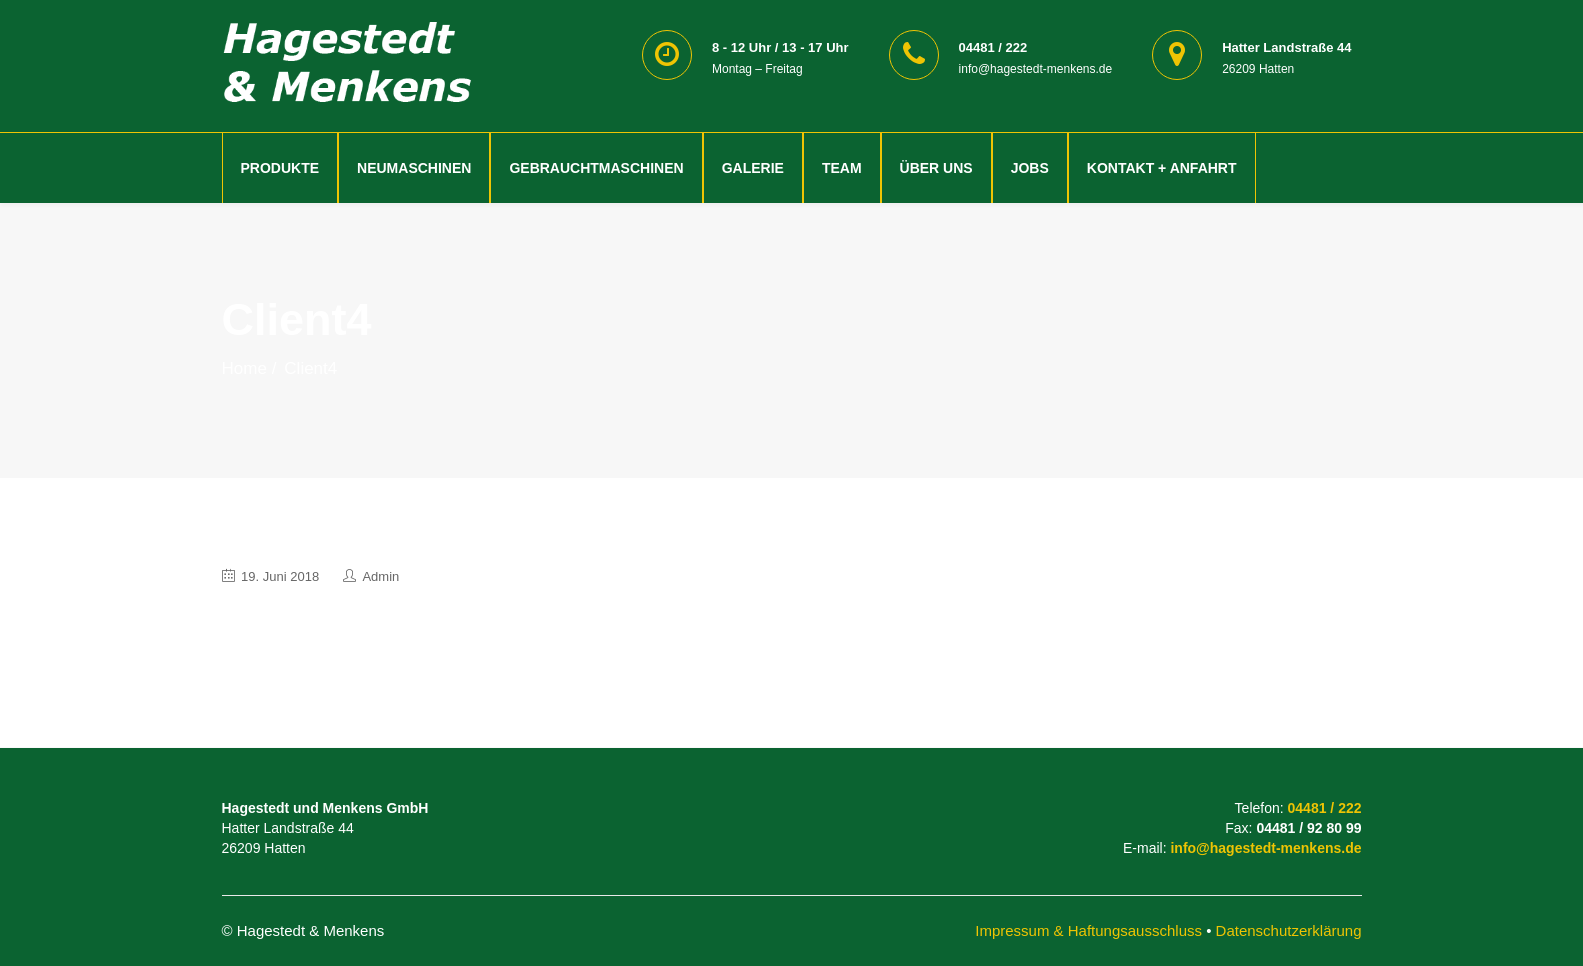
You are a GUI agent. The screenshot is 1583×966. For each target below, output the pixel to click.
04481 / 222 (1325, 808)
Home (244, 368)
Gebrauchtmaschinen (596, 168)
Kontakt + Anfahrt (1162, 168)
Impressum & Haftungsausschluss (1088, 930)
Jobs (1030, 168)
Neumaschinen (414, 168)
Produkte (280, 168)
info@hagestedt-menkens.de (1265, 848)
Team (842, 168)
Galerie (753, 168)
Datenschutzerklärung (1289, 930)
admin (380, 576)
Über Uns (936, 168)
